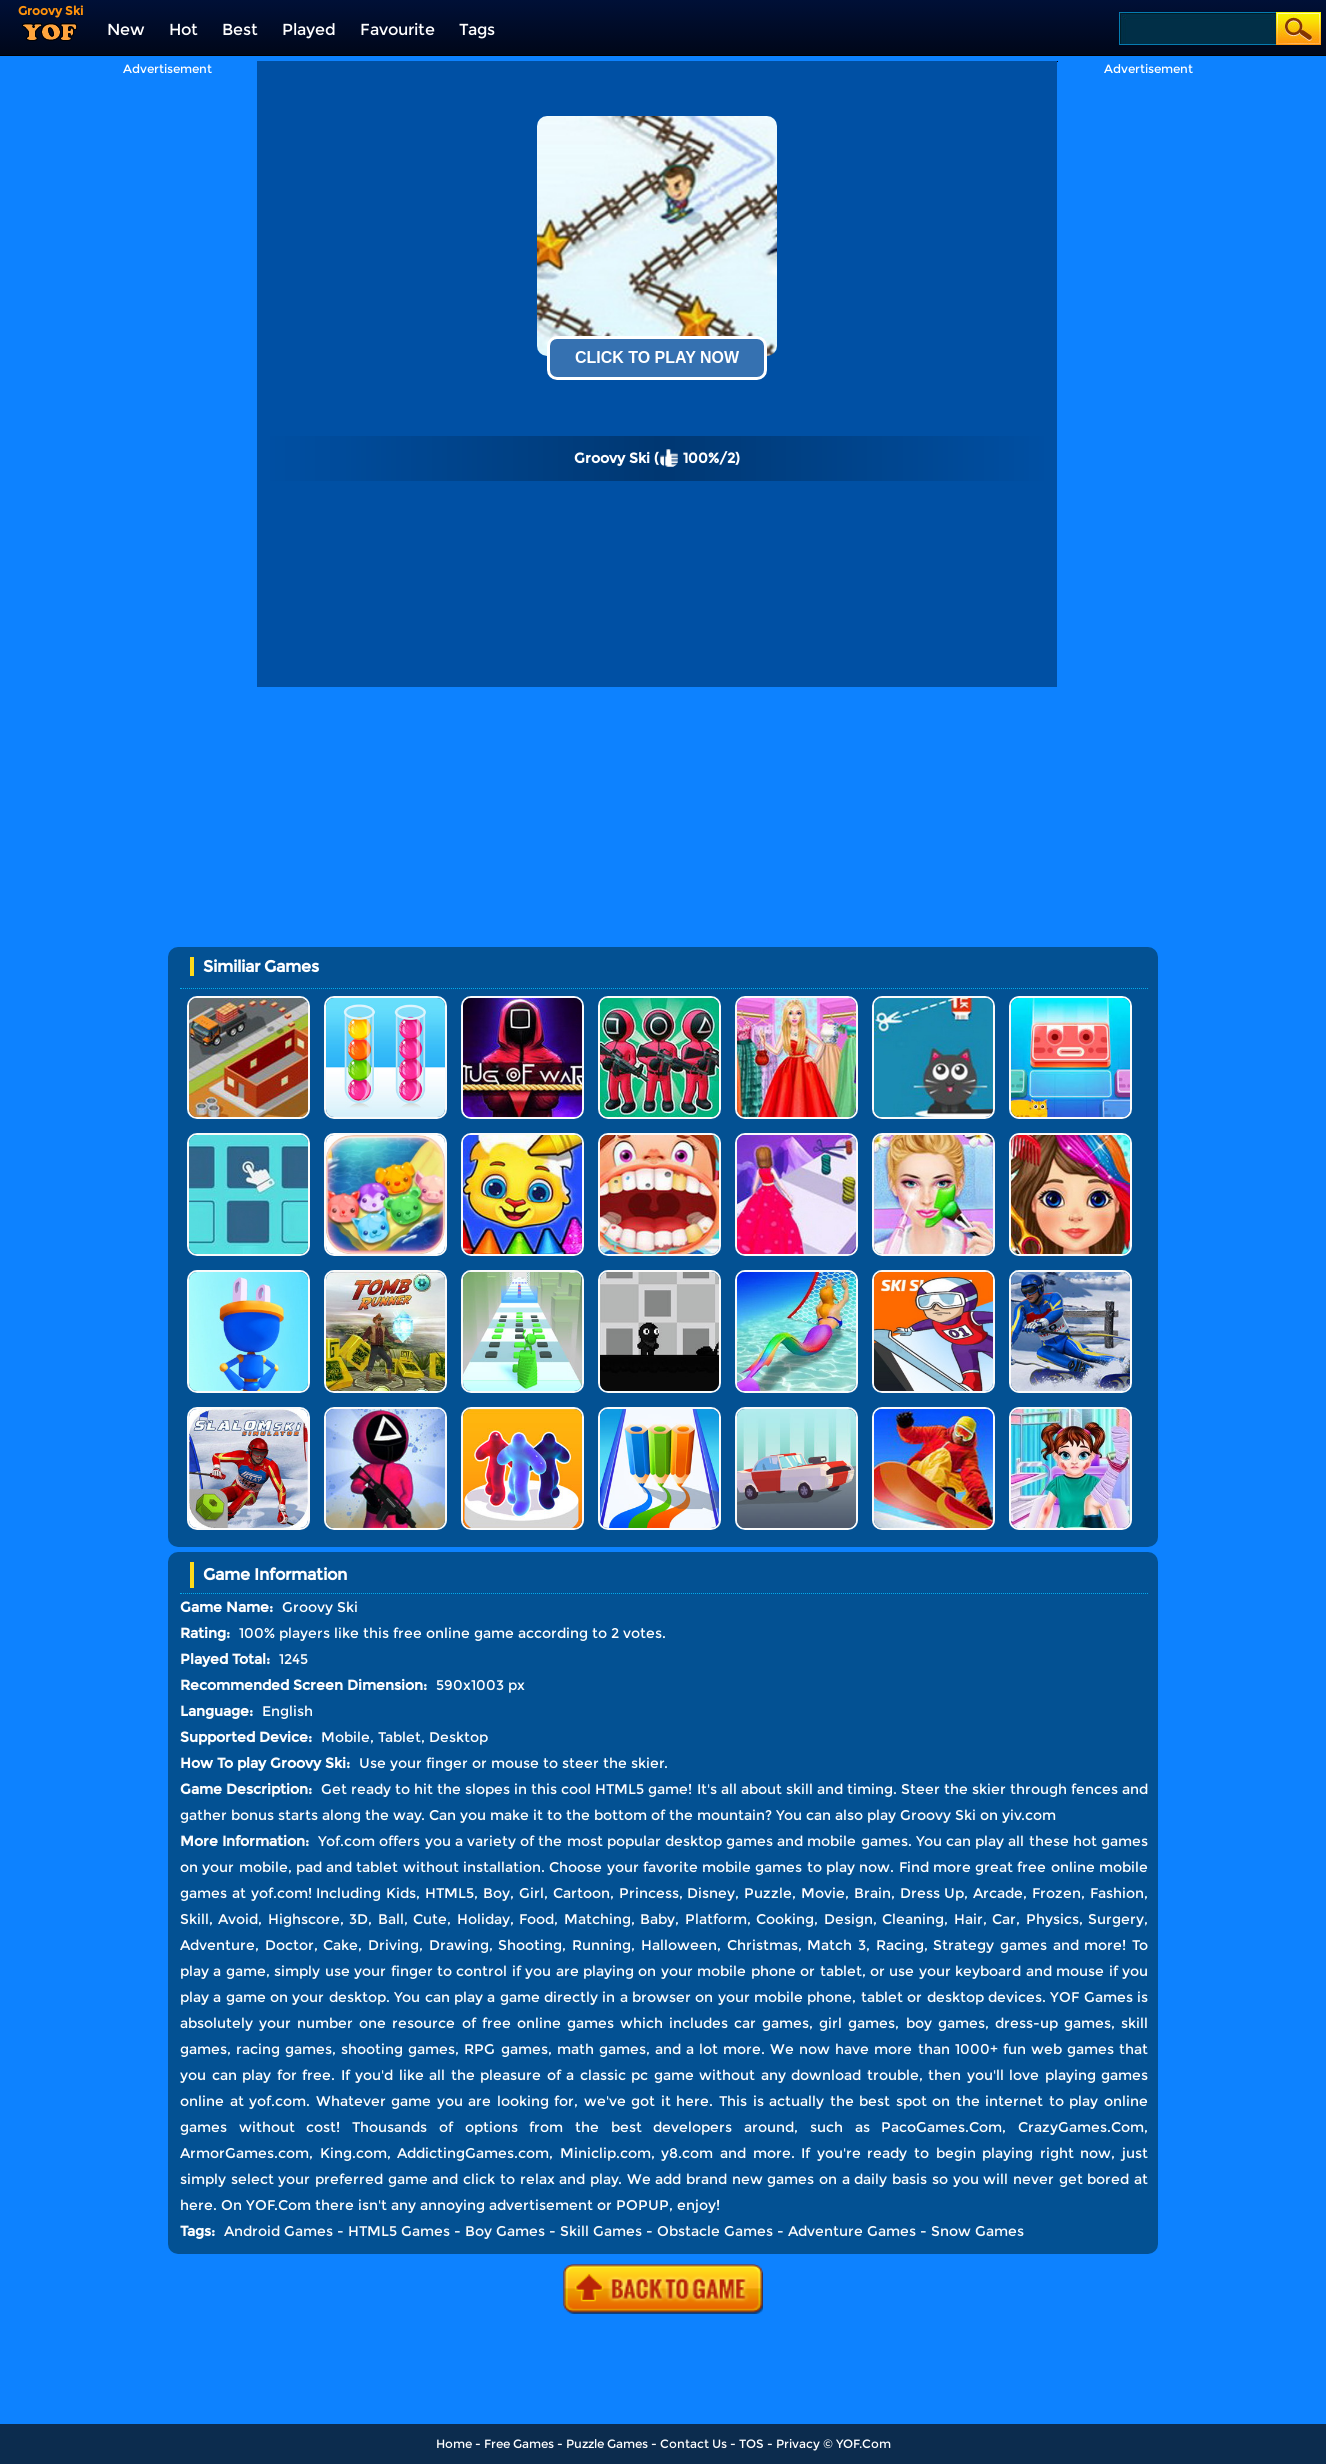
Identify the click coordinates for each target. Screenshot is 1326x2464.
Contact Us (693, 2443)
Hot (183, 29)
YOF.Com (863, 2443)
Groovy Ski (938, 1815)
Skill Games (601, 2231)
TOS (751, 2443)
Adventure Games (852, 2231)
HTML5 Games (399, 2231)
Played (309, 29)
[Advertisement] (167, 376)
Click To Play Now (657, 357)
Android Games (278, 2231)
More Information (242, 1841)
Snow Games (977, 2231)
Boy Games (505, 2231)
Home (454, 2443)
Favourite (397, 29)
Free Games (519, 2443)
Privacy (798, 2443)
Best (240, 29)
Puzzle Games (607, 2443)
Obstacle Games (715, 2231)
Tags (477, 29)
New (126, 29)
